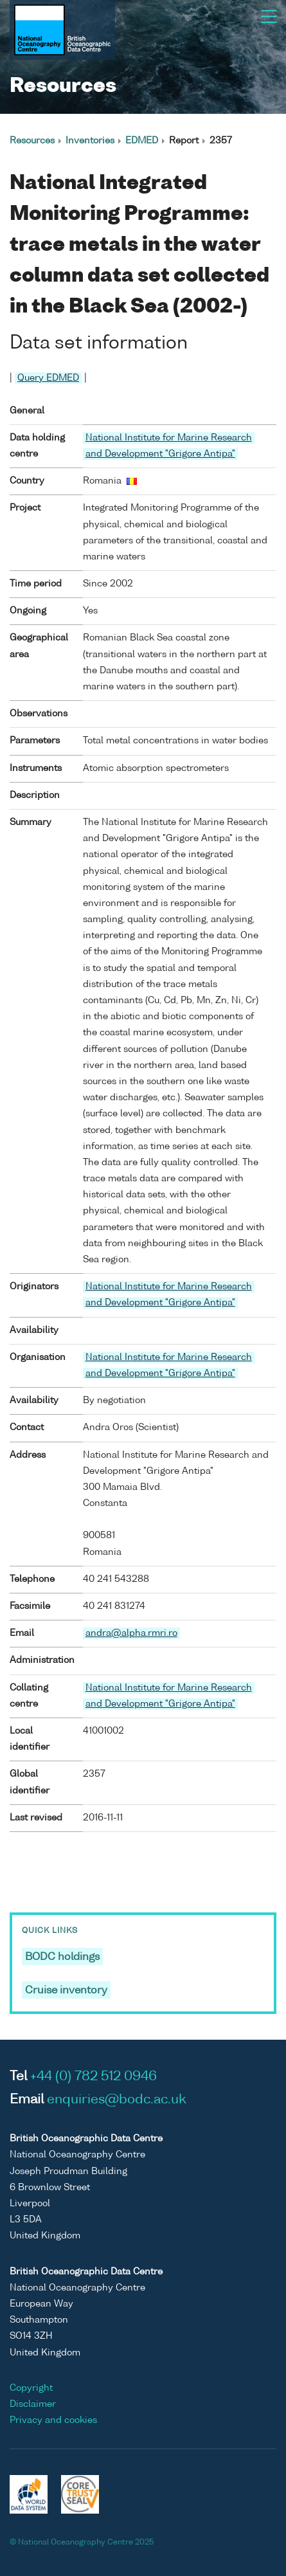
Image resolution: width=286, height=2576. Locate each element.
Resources (32, 140)
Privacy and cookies (53, 2420)
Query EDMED (48, 378)
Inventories (90, 140)
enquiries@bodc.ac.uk (116, 2100)
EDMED (141, 140)
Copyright (31, 2388)
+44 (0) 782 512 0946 (93, 2077)
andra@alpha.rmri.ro (131, 1633)
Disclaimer (33, 2404)
